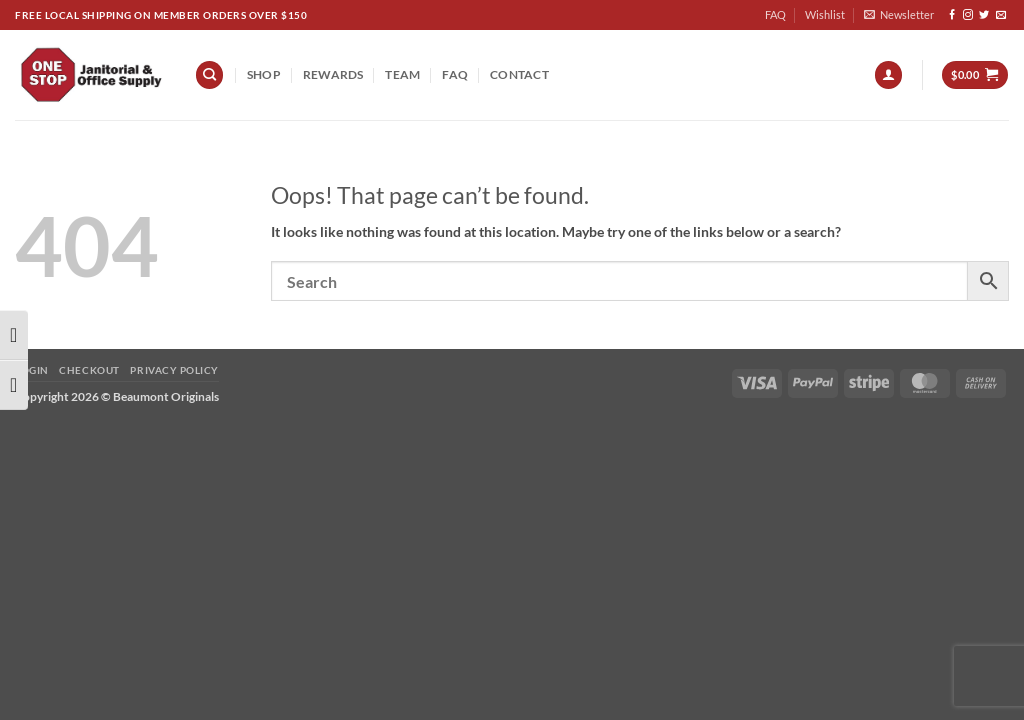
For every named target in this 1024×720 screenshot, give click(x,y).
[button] (899, 15)
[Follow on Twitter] (984, 15)
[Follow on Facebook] (952, 15)
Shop (264, 74)
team (402, 74)
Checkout (89, 370)
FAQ (775, 14)
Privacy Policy (174, 370)
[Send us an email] (1001, 15)
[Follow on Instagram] (968, 15)
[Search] (209, 75)
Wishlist (825, 14)
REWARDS (333, 74)
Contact (519, 74)
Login (32, 370)
